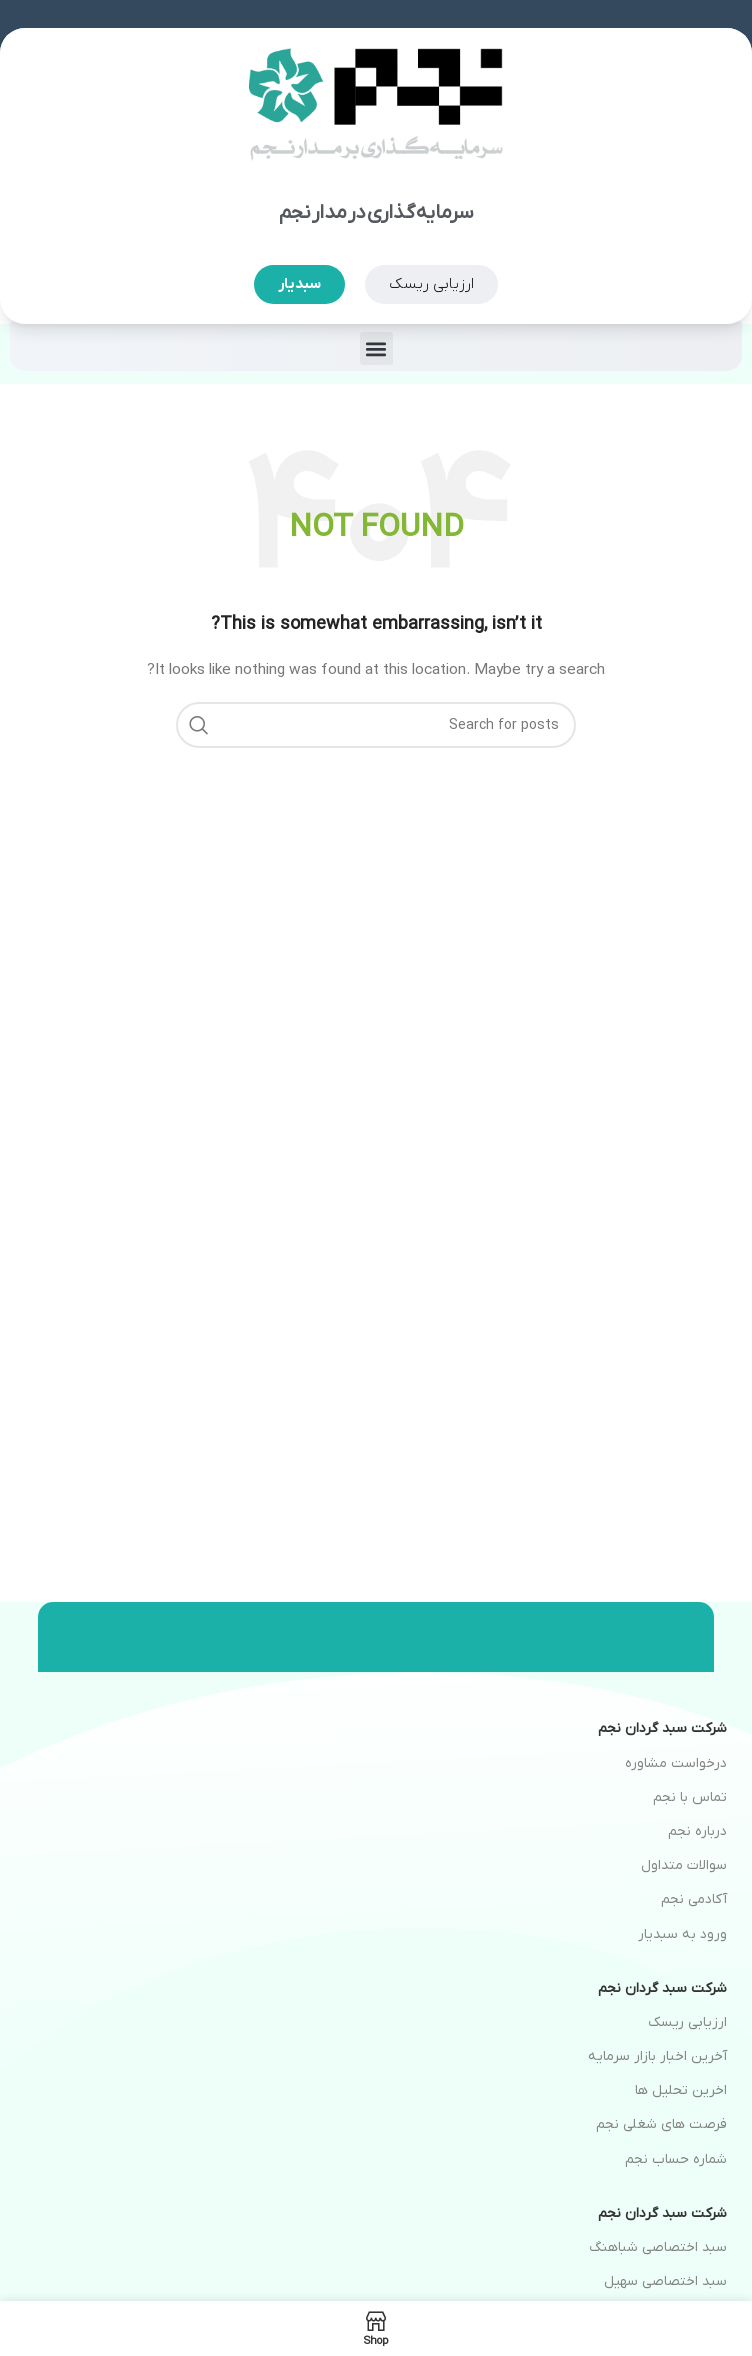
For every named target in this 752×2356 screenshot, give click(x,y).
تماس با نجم (690, 1797)
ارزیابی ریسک (687, 2022)
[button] (376, 348)
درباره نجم (697, 1831)
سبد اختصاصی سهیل (665, 2281)
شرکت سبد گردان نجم (662, 1728)
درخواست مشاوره (676, 1763)
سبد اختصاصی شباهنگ (658, 2247)
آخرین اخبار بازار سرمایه (657, 2056)
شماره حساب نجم (676, 2159)
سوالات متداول (684, 1865)
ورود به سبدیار (682, 1934)
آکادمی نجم (694, 1899)
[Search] (376, 725)
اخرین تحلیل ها (681, 2090)
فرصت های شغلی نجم (661, 2124)
